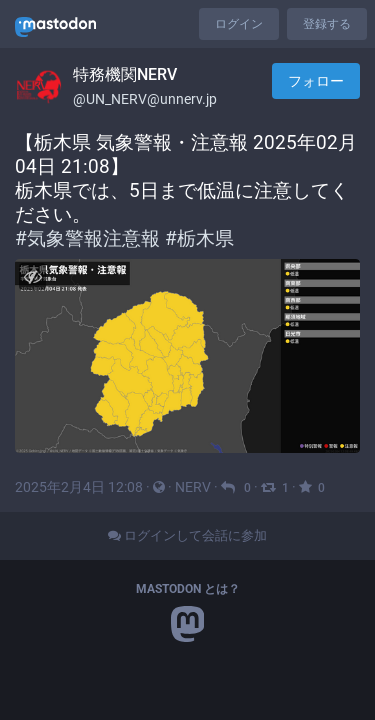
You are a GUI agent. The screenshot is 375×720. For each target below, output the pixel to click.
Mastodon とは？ (188, 589)
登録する (327, 24)
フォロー (316, 81)
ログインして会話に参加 (187, 535)
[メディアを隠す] (32, 276)
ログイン (239, 24)
